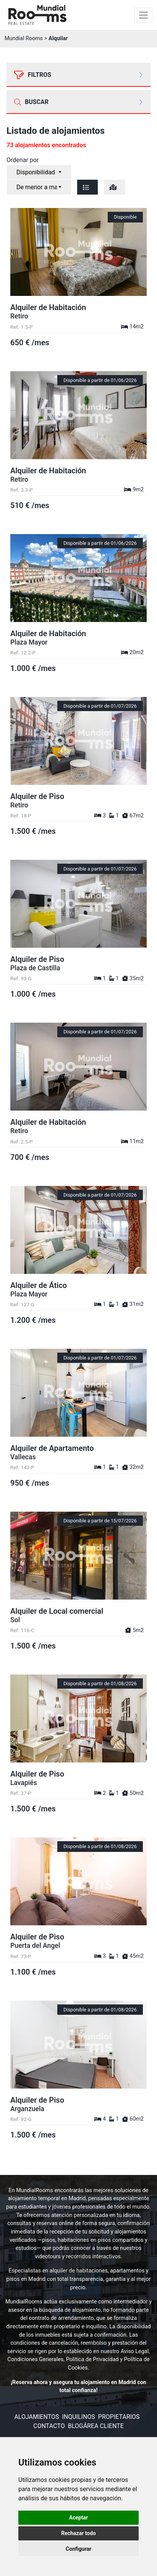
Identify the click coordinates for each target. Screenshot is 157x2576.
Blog (75, 2426)
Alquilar (58, 38)
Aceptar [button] (78, 2517)
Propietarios (119, 2416)
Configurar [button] (78, 2549)
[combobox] (38, 172)
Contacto (49, 2426)
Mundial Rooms (24, 38)
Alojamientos (36, 2416)
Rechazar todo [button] (78, 2533)
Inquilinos (78, 2416)
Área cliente (103, 2426)
